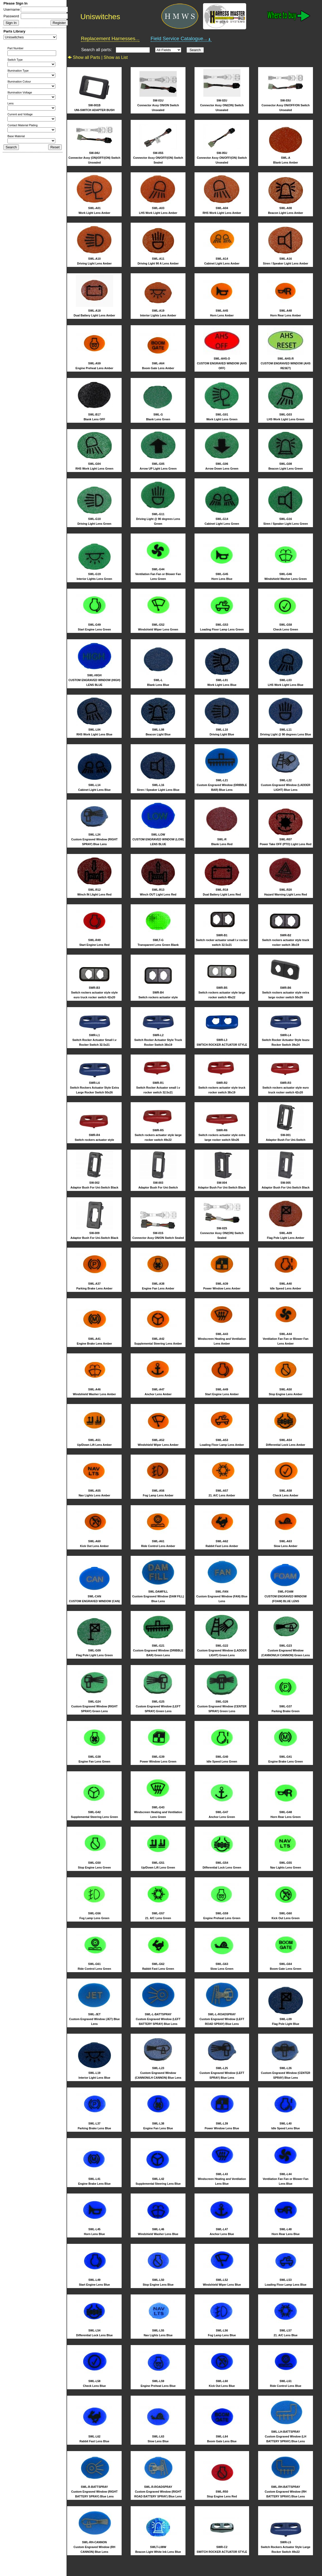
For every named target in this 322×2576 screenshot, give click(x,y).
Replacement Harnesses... (110, 38)
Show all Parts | (85, 57)
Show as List (116, 57)
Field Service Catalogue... (181, 39)
